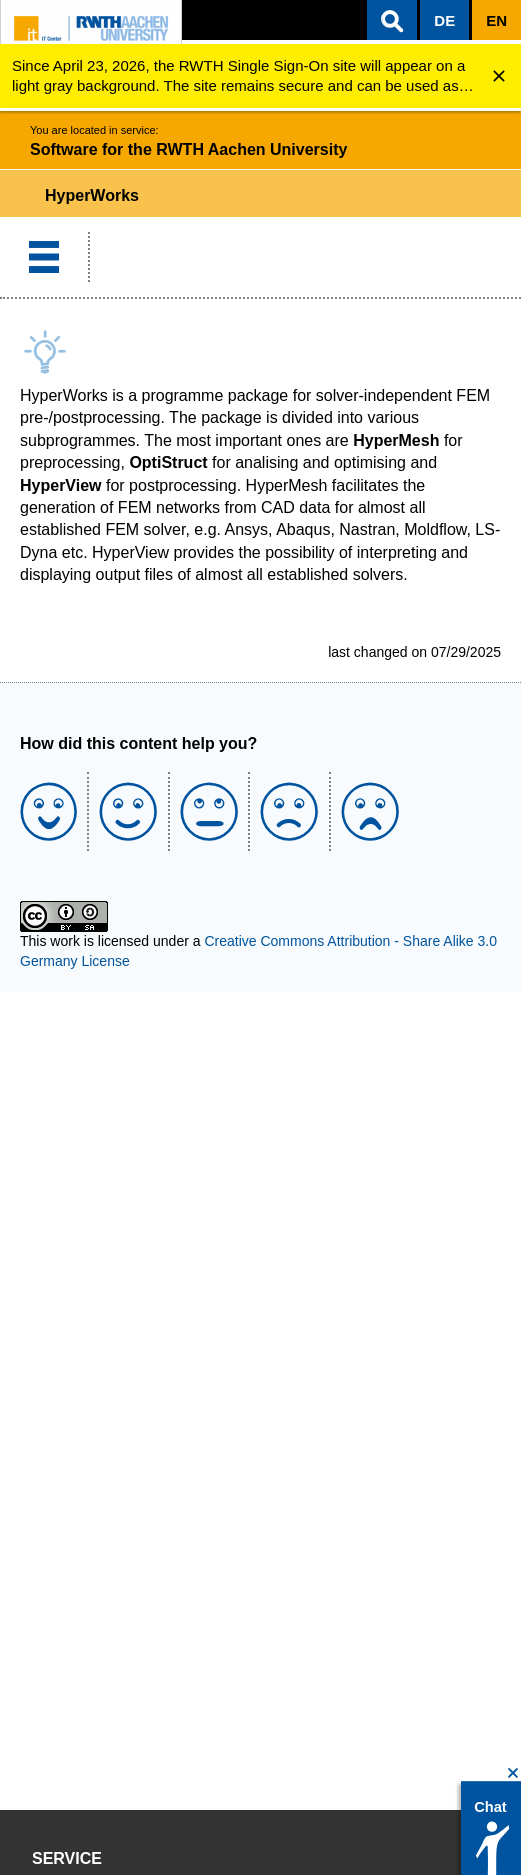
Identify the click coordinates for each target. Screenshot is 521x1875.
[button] (392, 20)
